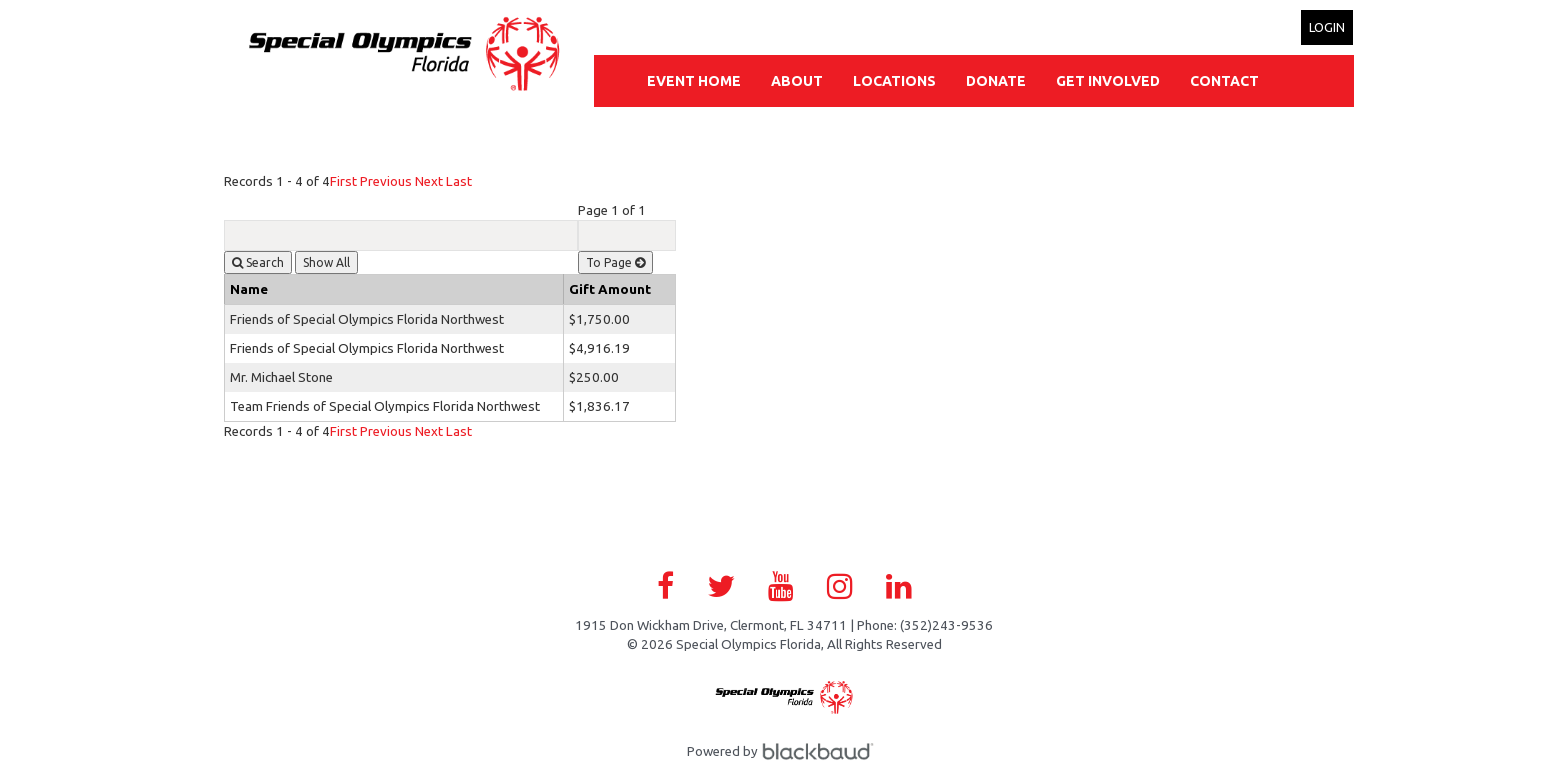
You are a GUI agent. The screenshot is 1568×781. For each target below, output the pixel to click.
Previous (386, 181)
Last (459, 181)
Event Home (694, 81)
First (343, 181)
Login (1327, 27)
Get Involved (1108, 81)
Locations (894, 81)
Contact (1224, 81)
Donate (996, 81)
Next (429, 181)
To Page (615, 262)
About (797, 81)
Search (258, 262)
